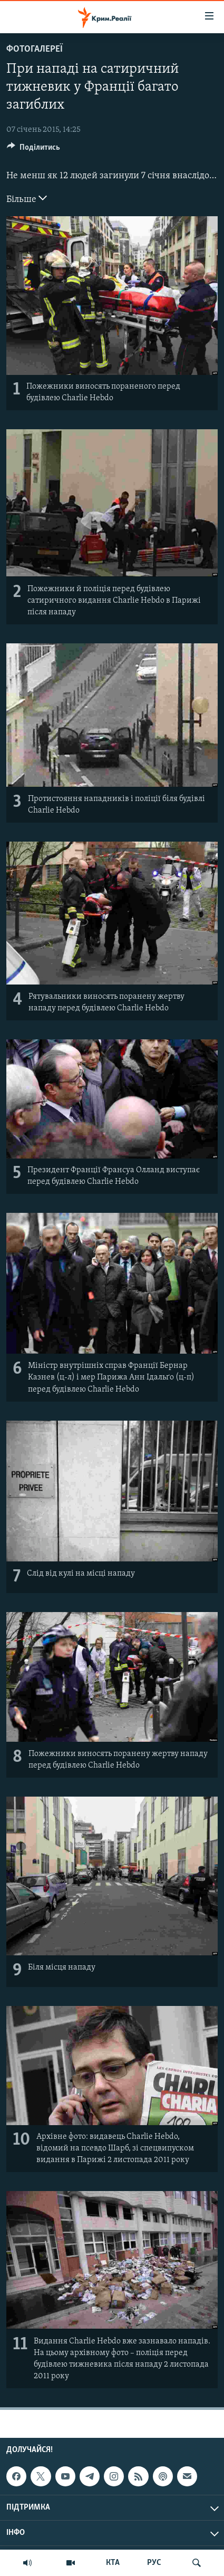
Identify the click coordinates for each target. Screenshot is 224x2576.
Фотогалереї (34, 49)
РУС (154, 2563)
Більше (26, 198)
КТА (113, 2563)
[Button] (33, 150)
